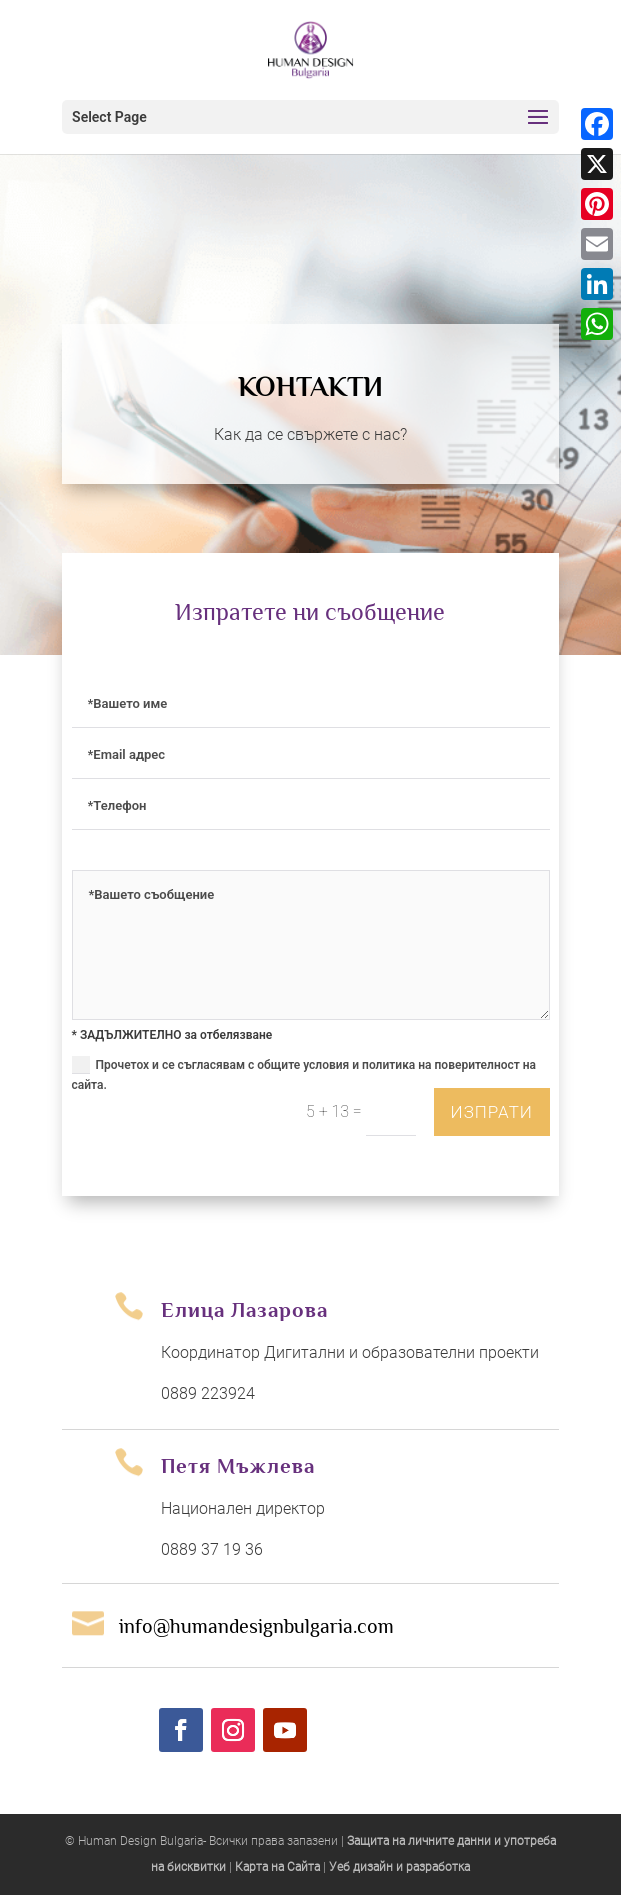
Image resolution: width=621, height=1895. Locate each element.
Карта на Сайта (277, 1867)
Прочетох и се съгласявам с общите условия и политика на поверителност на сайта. (304, 1074)
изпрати (490, 1112)
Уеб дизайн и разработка (399, 1867)
